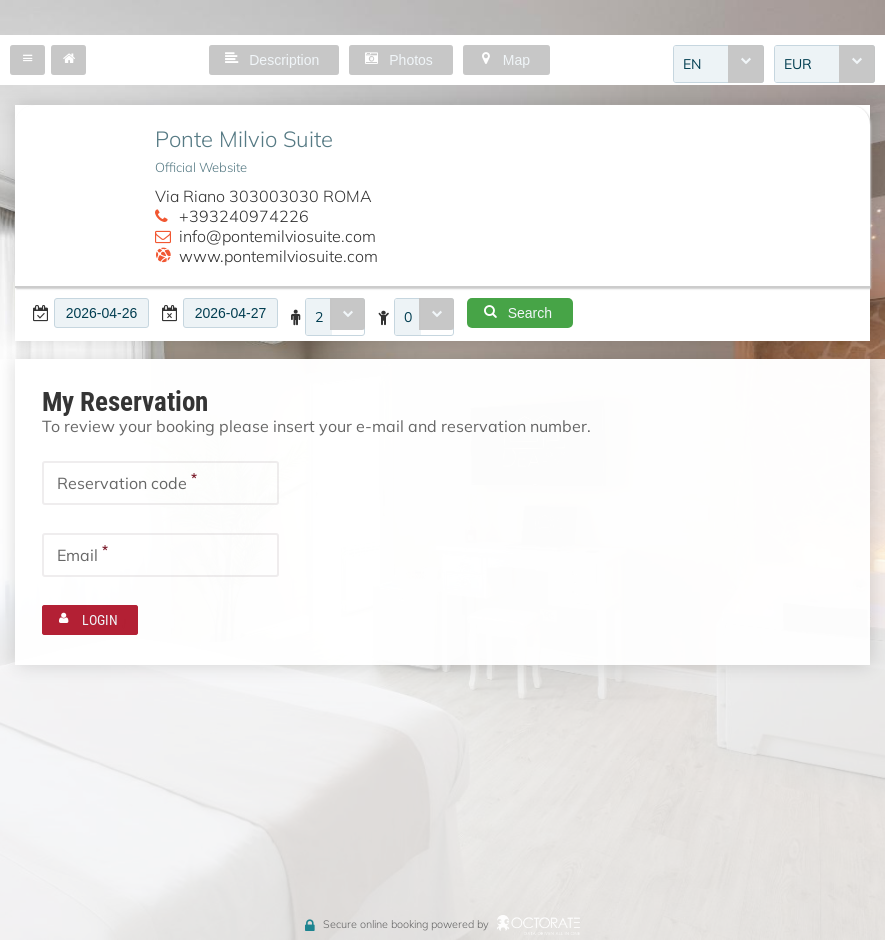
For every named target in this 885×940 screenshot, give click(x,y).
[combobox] (718, 64)
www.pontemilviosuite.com (278, 256)
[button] (27, 60)
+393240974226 (244, 216)
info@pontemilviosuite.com (277, 236)
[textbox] (101, 313)
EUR (798, 64)
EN (692, 64)
